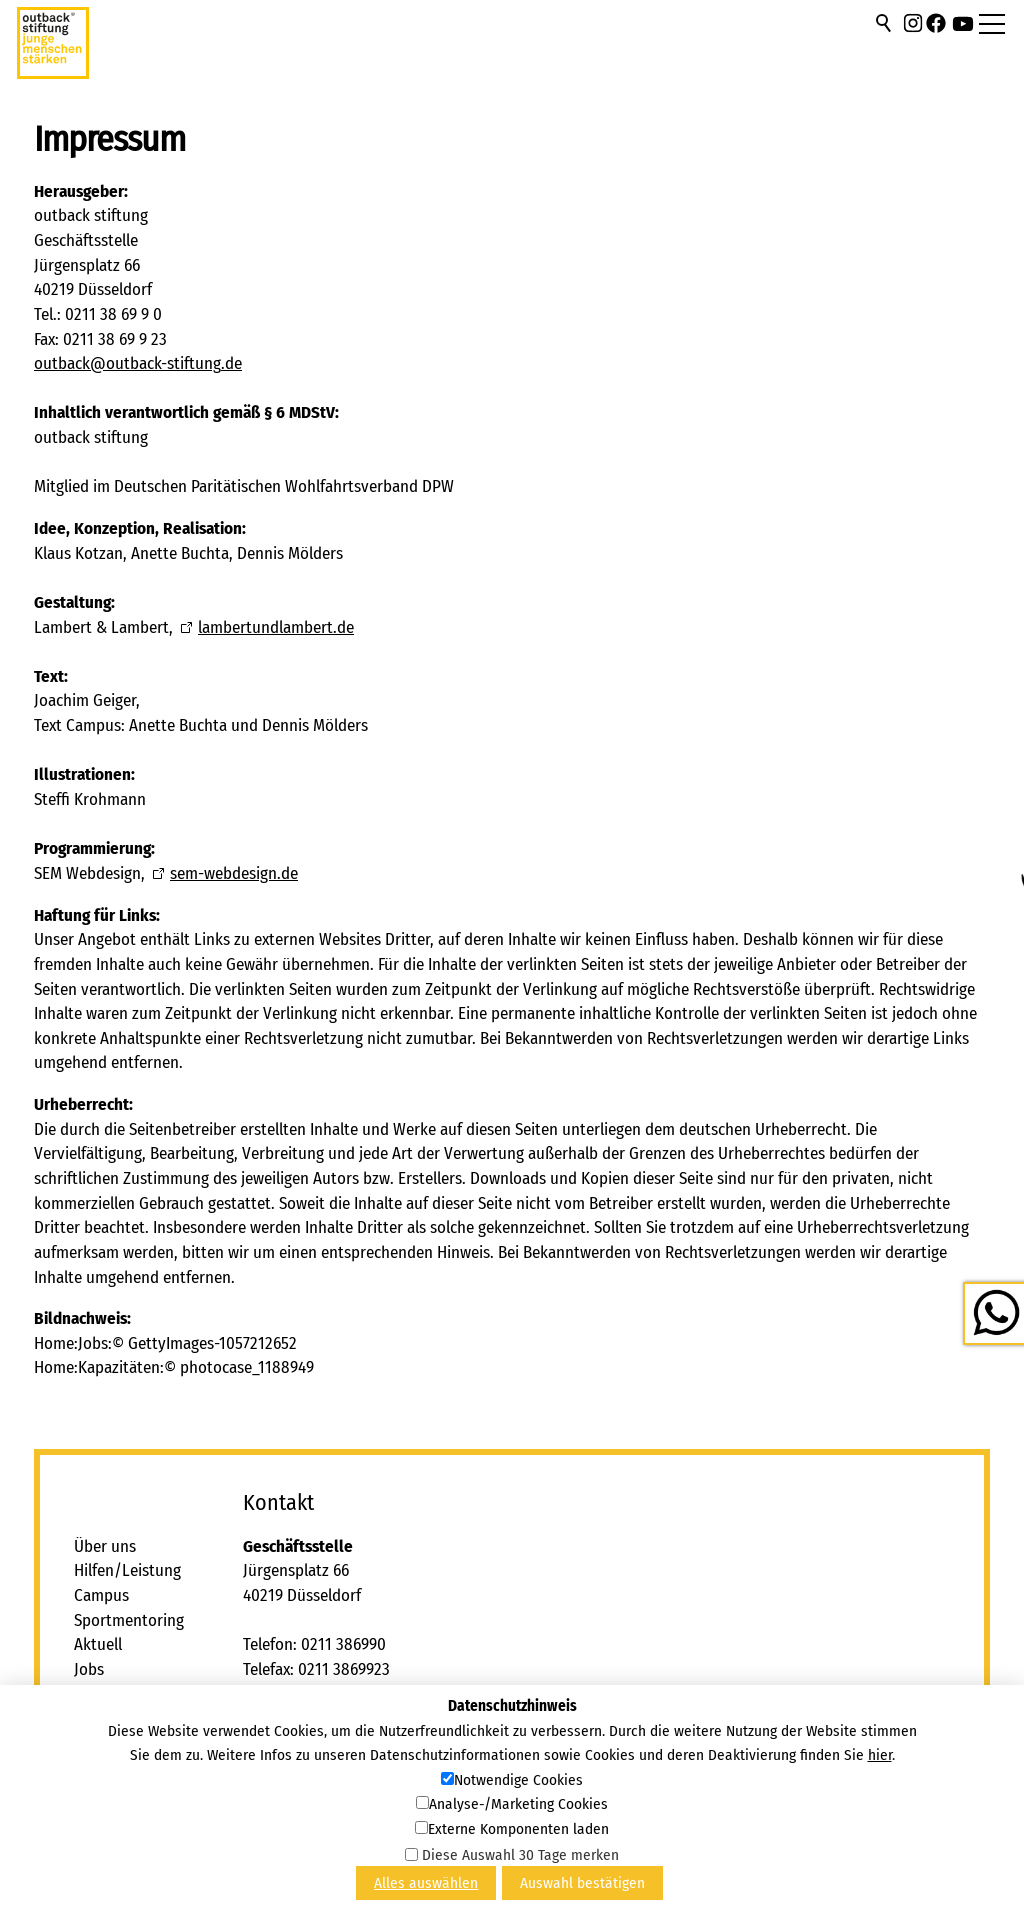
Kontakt (101, 1694)
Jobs (89, 1669)
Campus (101, 1595)
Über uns (105, 1546)
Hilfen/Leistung (127, 1570)
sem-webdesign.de (234, 873)
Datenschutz (117, 1768)
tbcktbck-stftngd (138, 363)
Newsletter (111, 1792)
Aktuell (98, 1644)
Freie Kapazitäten (133, 1718)
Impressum (112, 1743)
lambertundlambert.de (276, 627)
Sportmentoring (129, 1620)
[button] (913, 23)
